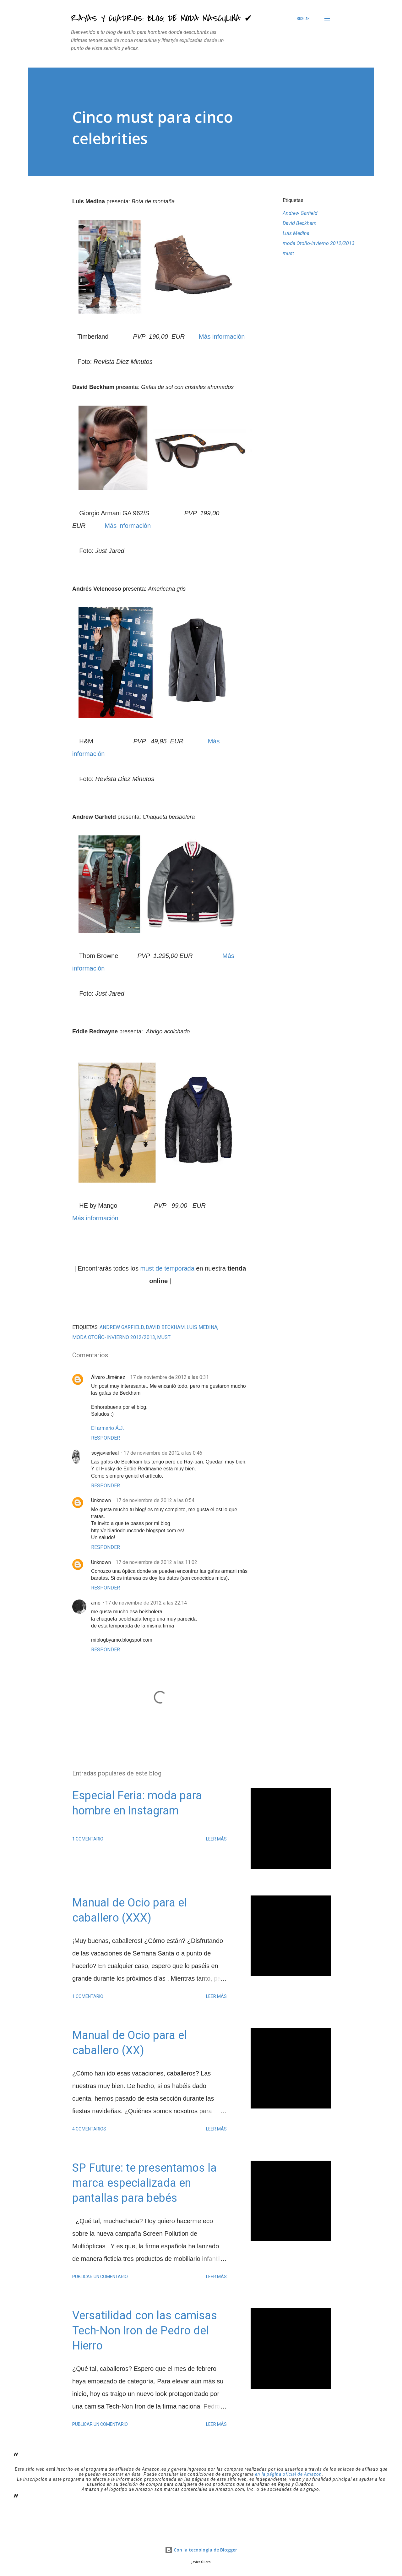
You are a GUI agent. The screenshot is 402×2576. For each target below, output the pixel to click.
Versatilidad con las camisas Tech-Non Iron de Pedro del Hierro (144, 2330)
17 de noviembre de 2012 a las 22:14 (146, 1603)
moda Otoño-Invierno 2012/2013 (319, 243)
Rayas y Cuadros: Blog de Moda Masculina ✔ (161, 18)
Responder (105, 1438)
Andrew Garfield (300, 213)
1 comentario (87, 1838)
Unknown (101, 1500)
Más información (222, 336)
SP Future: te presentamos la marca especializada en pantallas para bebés (144, 2183)
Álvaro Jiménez (108, 1377)
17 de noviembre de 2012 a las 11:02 (156, 1562)
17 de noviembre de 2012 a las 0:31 (169, 1377)
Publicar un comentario (100, 2276)
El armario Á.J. (107, 1428)
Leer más (216, 1838)
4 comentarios (89, 2128)
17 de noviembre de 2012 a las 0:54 (155, 1500)
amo (95, 1603)
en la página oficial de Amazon (288, 2474)
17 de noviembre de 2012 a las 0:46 (162, 1453)
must (288, 253)
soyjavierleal (105, 1453)
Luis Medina (296, 233)
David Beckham (300, 223)
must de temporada (167, 1268)
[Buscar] (303, 18)
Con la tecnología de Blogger (201, 2550)
